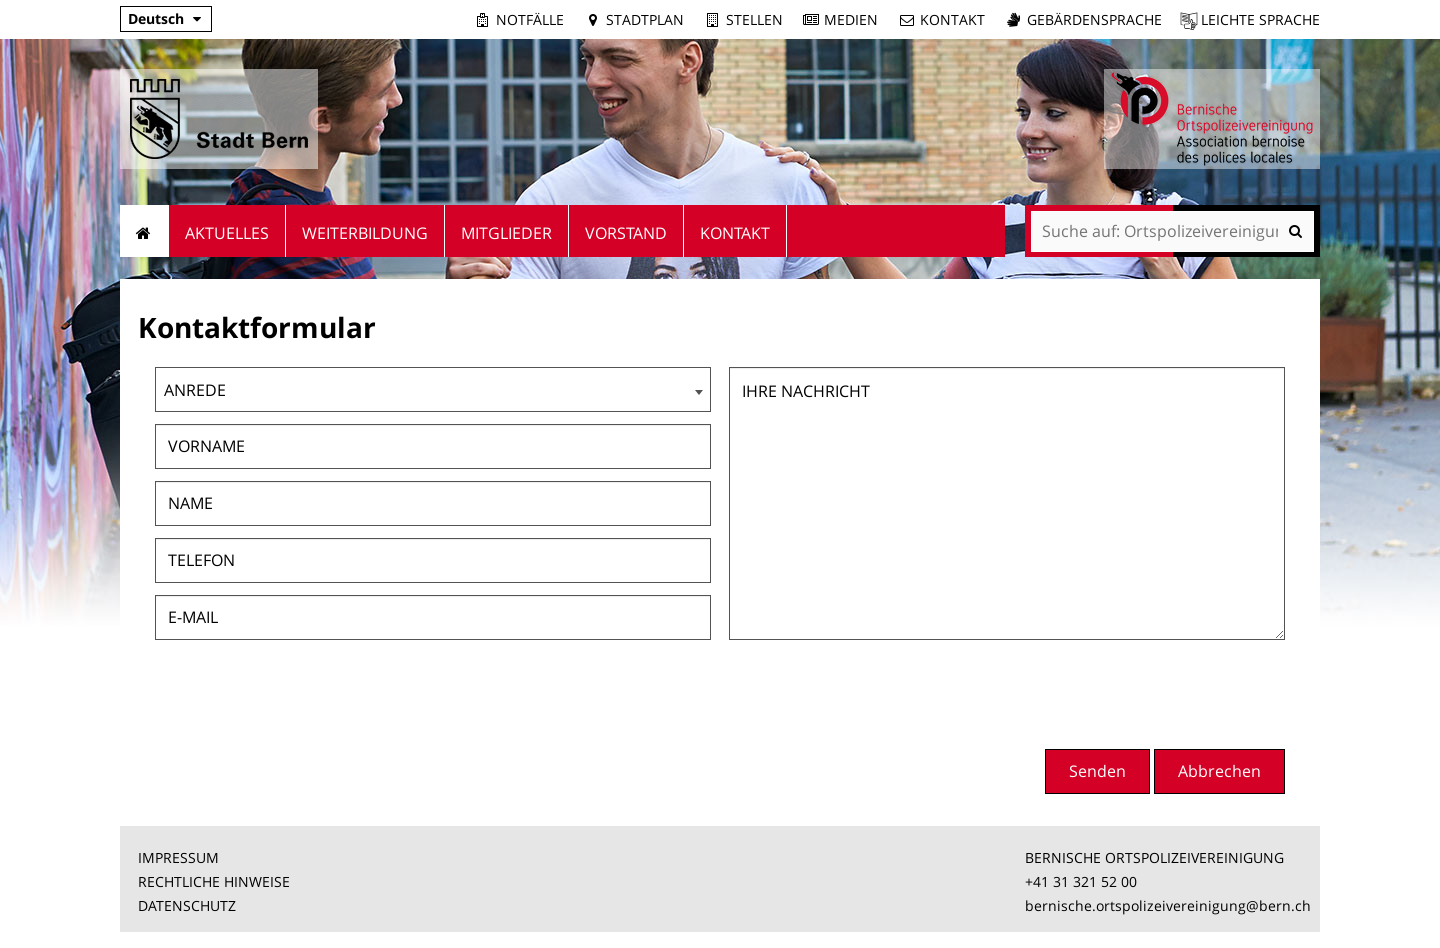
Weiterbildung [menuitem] (365, 233)
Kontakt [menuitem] (735, 233)
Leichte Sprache (1260, 19)
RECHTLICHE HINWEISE (214, 881)
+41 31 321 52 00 (1081, 881)
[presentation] (1133, 692)
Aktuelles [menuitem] (227, 233)
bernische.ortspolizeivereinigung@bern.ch (1168, 905)
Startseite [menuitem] (144, 231)
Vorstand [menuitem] (626, 233)
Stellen (754, 19)
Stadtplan (645, 19)
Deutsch (156, 18)
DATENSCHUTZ (187, 905)
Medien (851, 19)
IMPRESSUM (178, 857)
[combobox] (433, 389)
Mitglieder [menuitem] (506, 233)
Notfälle (530, 19)
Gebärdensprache (1094, 19)
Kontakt (952, 19)
